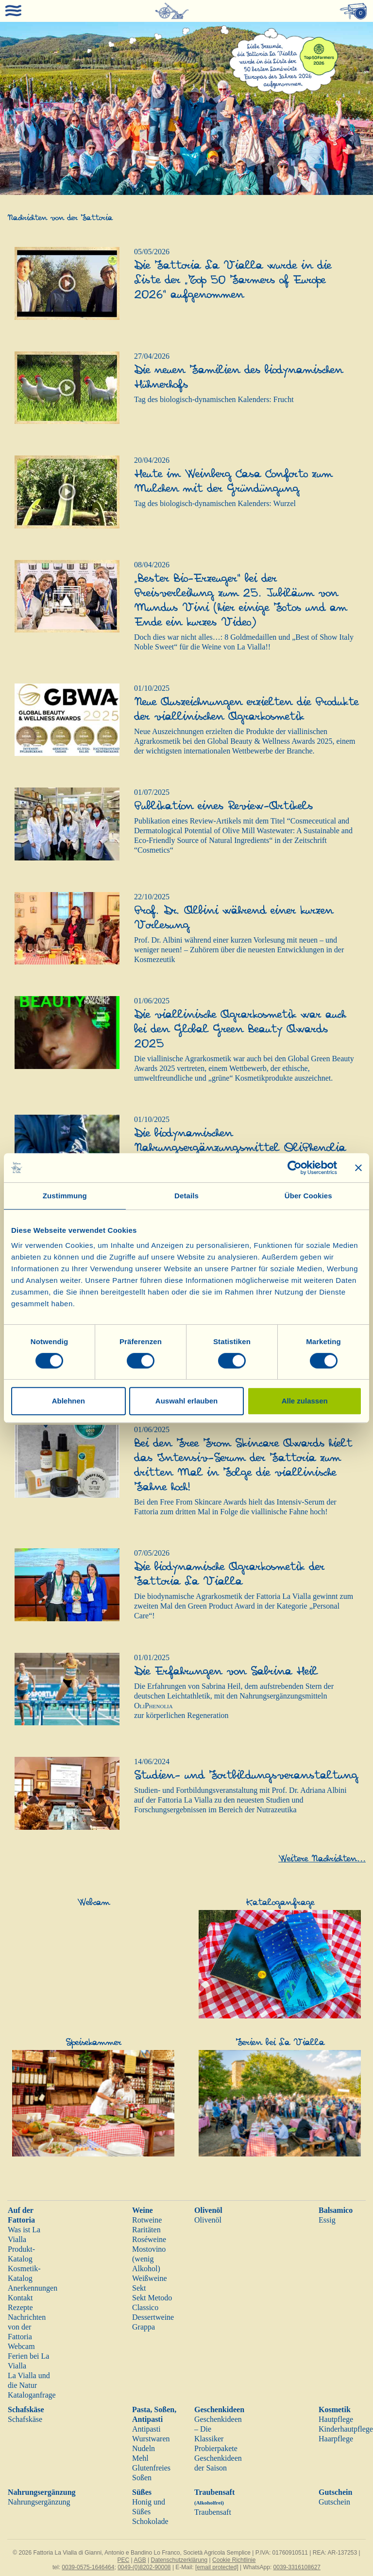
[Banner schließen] (358, 1167)
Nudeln (143, 2448)
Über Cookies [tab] (308, 1196)
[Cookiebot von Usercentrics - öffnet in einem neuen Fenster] (294, 1167)
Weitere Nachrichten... (322, 1858)
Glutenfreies (151, 2468)
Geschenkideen (219, 2409)
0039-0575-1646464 (88, 2567)
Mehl (140, 2458)
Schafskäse (26, 2409)
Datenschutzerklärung (179, 2560)
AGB (140, 2560)
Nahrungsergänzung (42, 2492)
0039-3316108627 (297, 2567)
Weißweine (149, 2278)
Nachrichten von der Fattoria (27, 2327)
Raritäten (146, 2230)
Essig (327, 2220)
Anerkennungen (32, 2288)
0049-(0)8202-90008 (144, 2567)
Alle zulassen (305, 1401)
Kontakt (20, 2298)
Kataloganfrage (32, 2395)
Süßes (142, 2492)
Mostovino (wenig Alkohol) (149, 2259)
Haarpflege (336, 2439)
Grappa (143, 2327)
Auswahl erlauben (186, 1401)
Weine (142, 2210)
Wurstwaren (151, 2439)
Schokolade (150, 2521)
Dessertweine (153, 2317)
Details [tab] (186, 1196)
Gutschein (335, 2492)
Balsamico (336, 2210)
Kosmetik (335, 2409)
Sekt (139, 2288)
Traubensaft (212, 2512)
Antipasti (146, 2429)
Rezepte (20, 2307)
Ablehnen (68, 1401)
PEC (124, 2560)
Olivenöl (208, 2210)
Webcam (21, 2346)
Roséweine (149, 2239)
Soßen (142, 2477)
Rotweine (147, 2220)
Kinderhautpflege (346, 2429)
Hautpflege (336, 2419)
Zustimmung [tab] (65, 1196)
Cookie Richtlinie (233, 2560)
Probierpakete (215, 2448)
